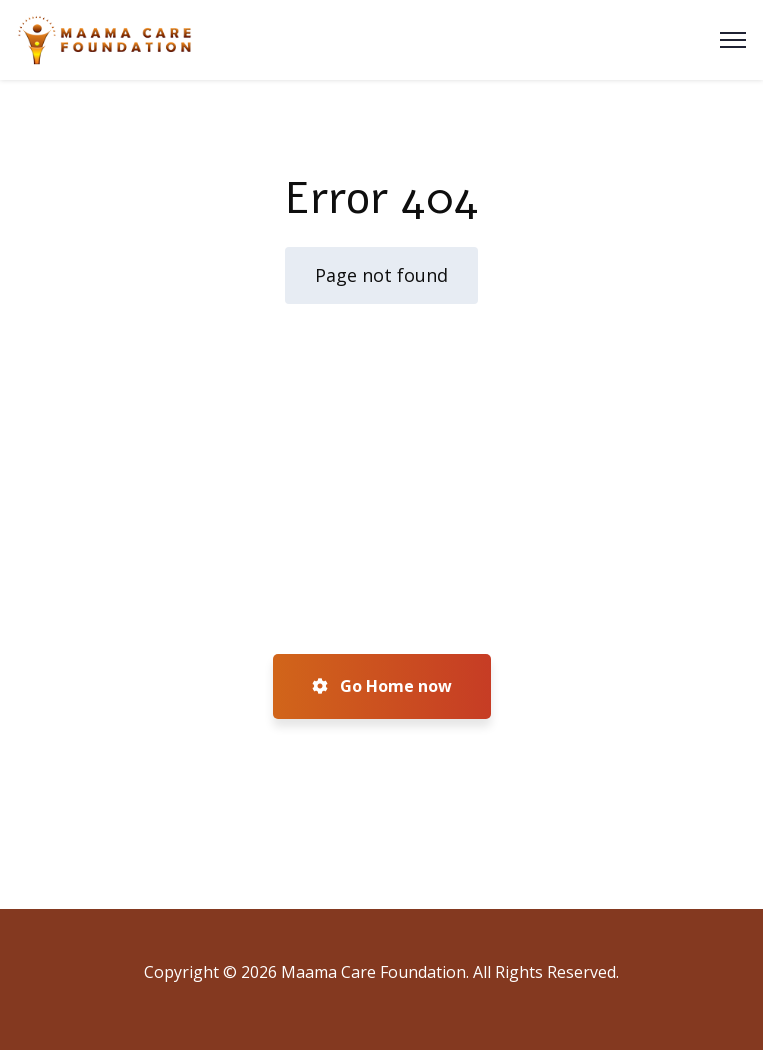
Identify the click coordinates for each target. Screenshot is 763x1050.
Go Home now (382, 686)
